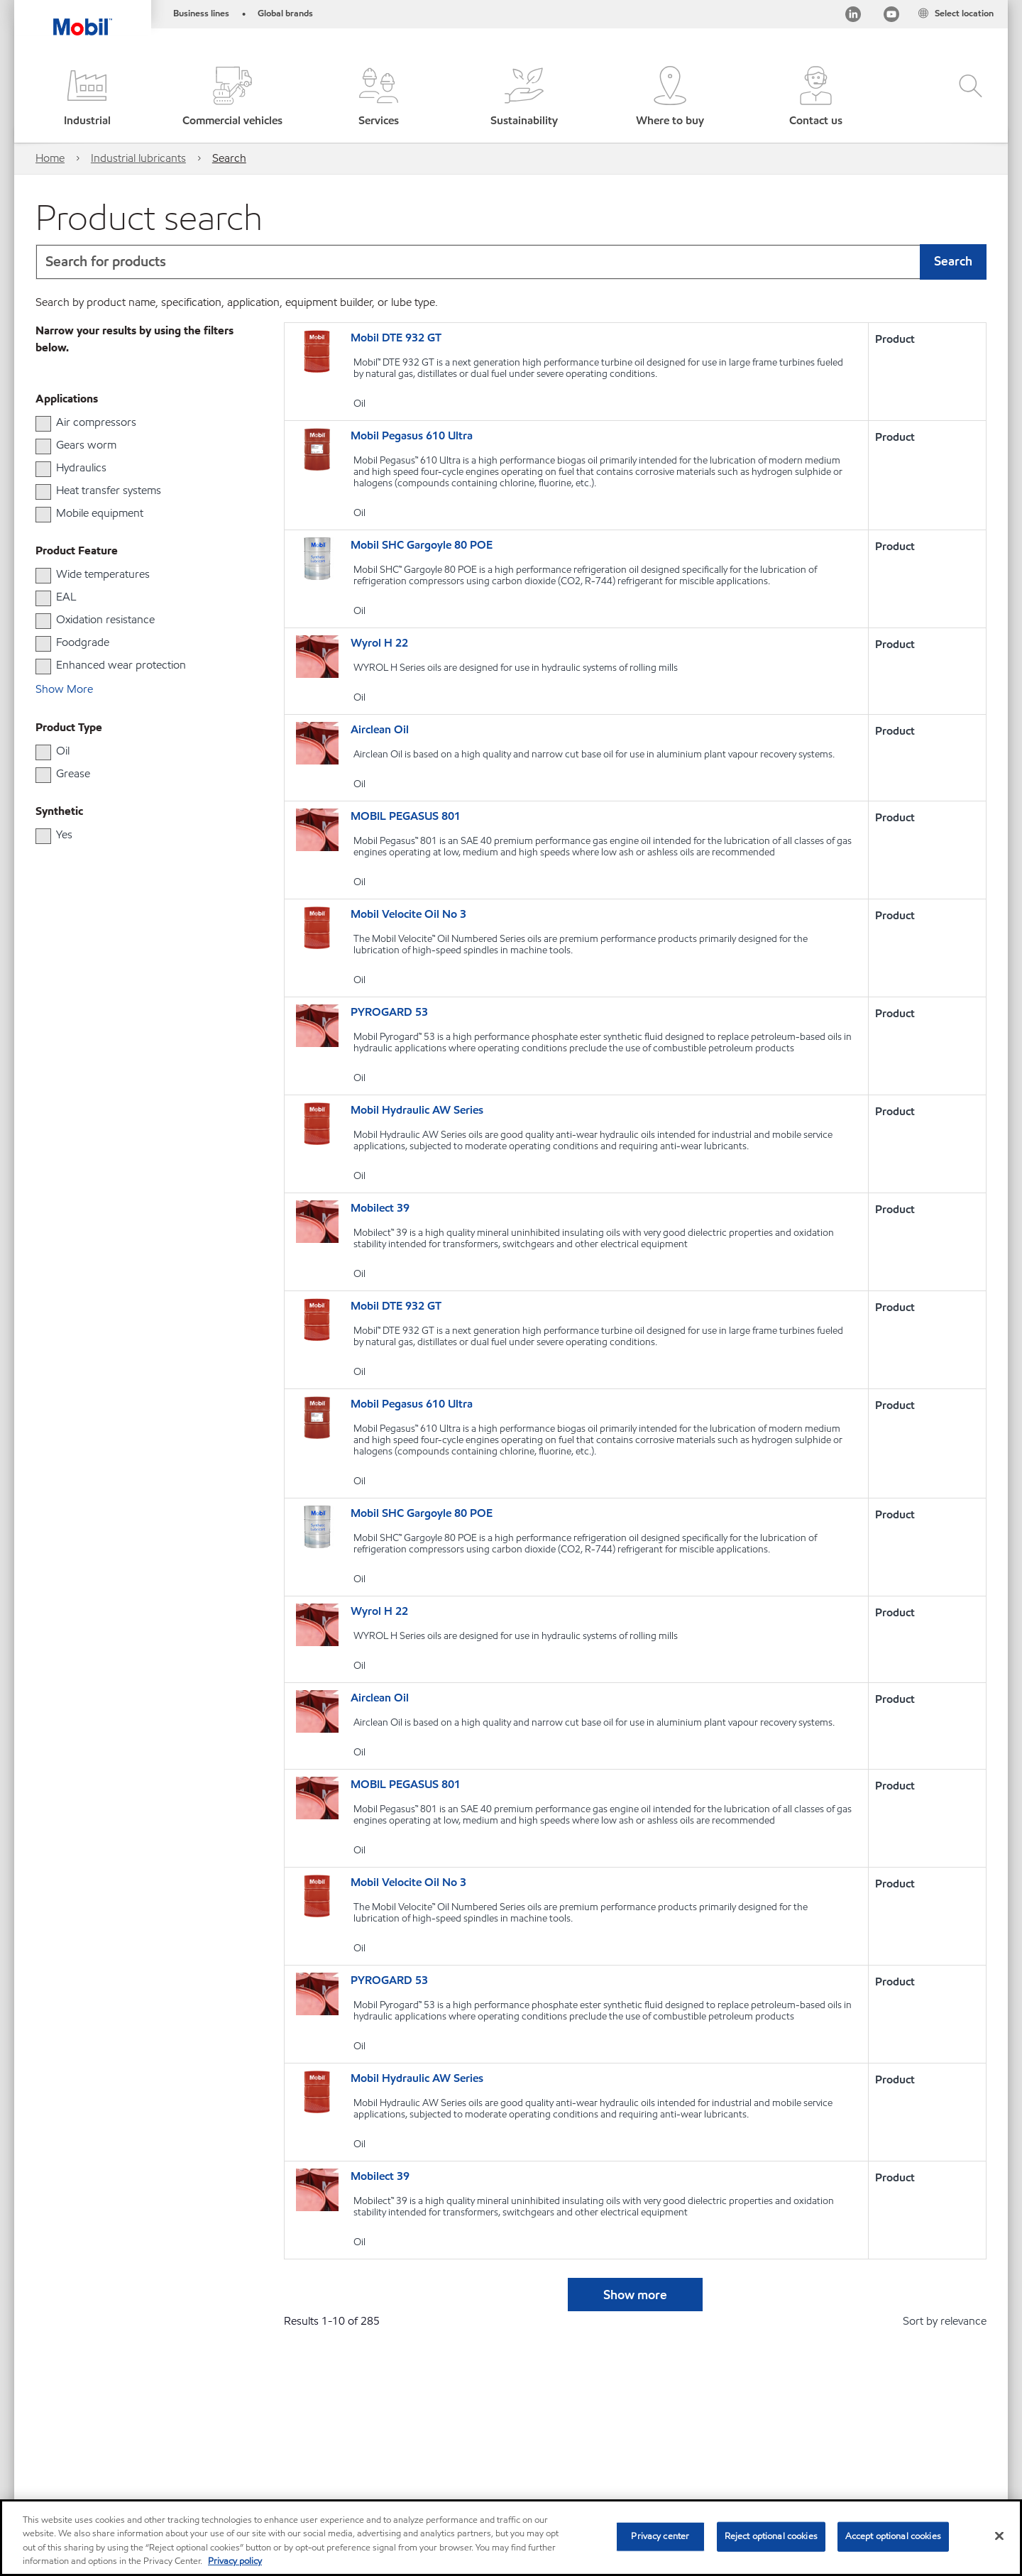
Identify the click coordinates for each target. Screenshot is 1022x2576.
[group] (131, 422)
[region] (511, 2537)
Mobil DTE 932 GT (396, 337)
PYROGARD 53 (389, 1011)
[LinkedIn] (853, 16)
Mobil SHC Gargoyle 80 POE (422, 544)
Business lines (201, 13)
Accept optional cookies (893, 2536)
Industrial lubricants (138, 157)
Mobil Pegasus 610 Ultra (412, 435)
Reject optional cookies (771, 2536)
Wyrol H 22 (379, 642)
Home (50, 157)
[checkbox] (43, 424)
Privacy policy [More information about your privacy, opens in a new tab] (235, 2561)
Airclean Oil (380, 729)
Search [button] (953, 261)
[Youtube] (891, 16)
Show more (635, 2294)
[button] (87, 97)
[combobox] (511, 262)
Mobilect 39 (380, 1207)
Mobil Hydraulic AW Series (417, 1109)
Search (229, 157)
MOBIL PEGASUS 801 (406, 816)
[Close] (999, 2535)
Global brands (285, 13)
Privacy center (660, 2536)
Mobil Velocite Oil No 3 (408, 913)
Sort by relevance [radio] (945, 2320)
